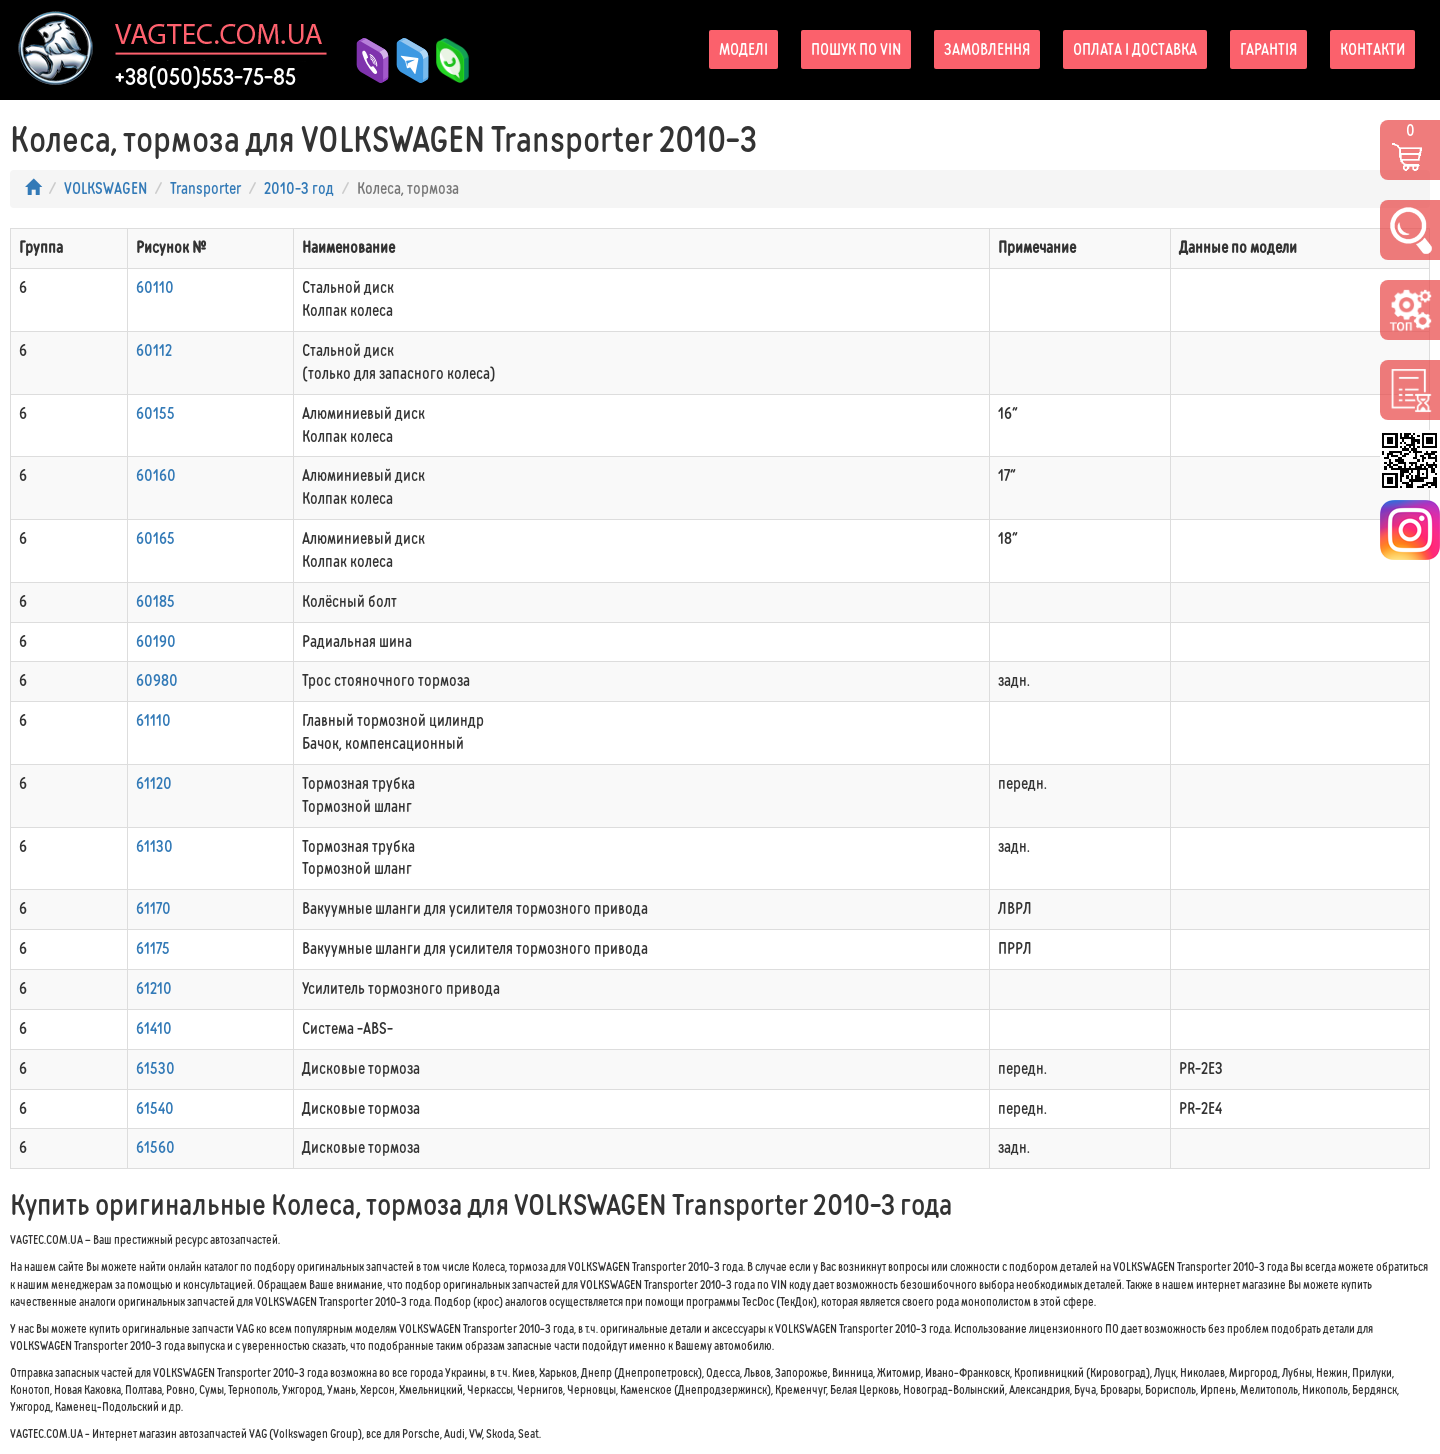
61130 (154, 846)
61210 (154, 988)
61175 (153, 948)
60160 (156, 475)
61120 (154, 783)
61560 (155, 1147)
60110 (155, 287)
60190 (156, 641)
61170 (153, 908)
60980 (157, 680)
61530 (155, 1068)
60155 (155, 413)
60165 (155, 538)
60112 (154, 350)
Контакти (1372, 49)
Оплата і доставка (1135, 49)
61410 (154, 1028)
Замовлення (987, 49)
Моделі (743, 49)
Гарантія (1268, 49)
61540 (155, 1108)
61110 (153, 720)
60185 (155, 601)
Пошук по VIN (856, 49)
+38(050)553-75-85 (205, 77)
